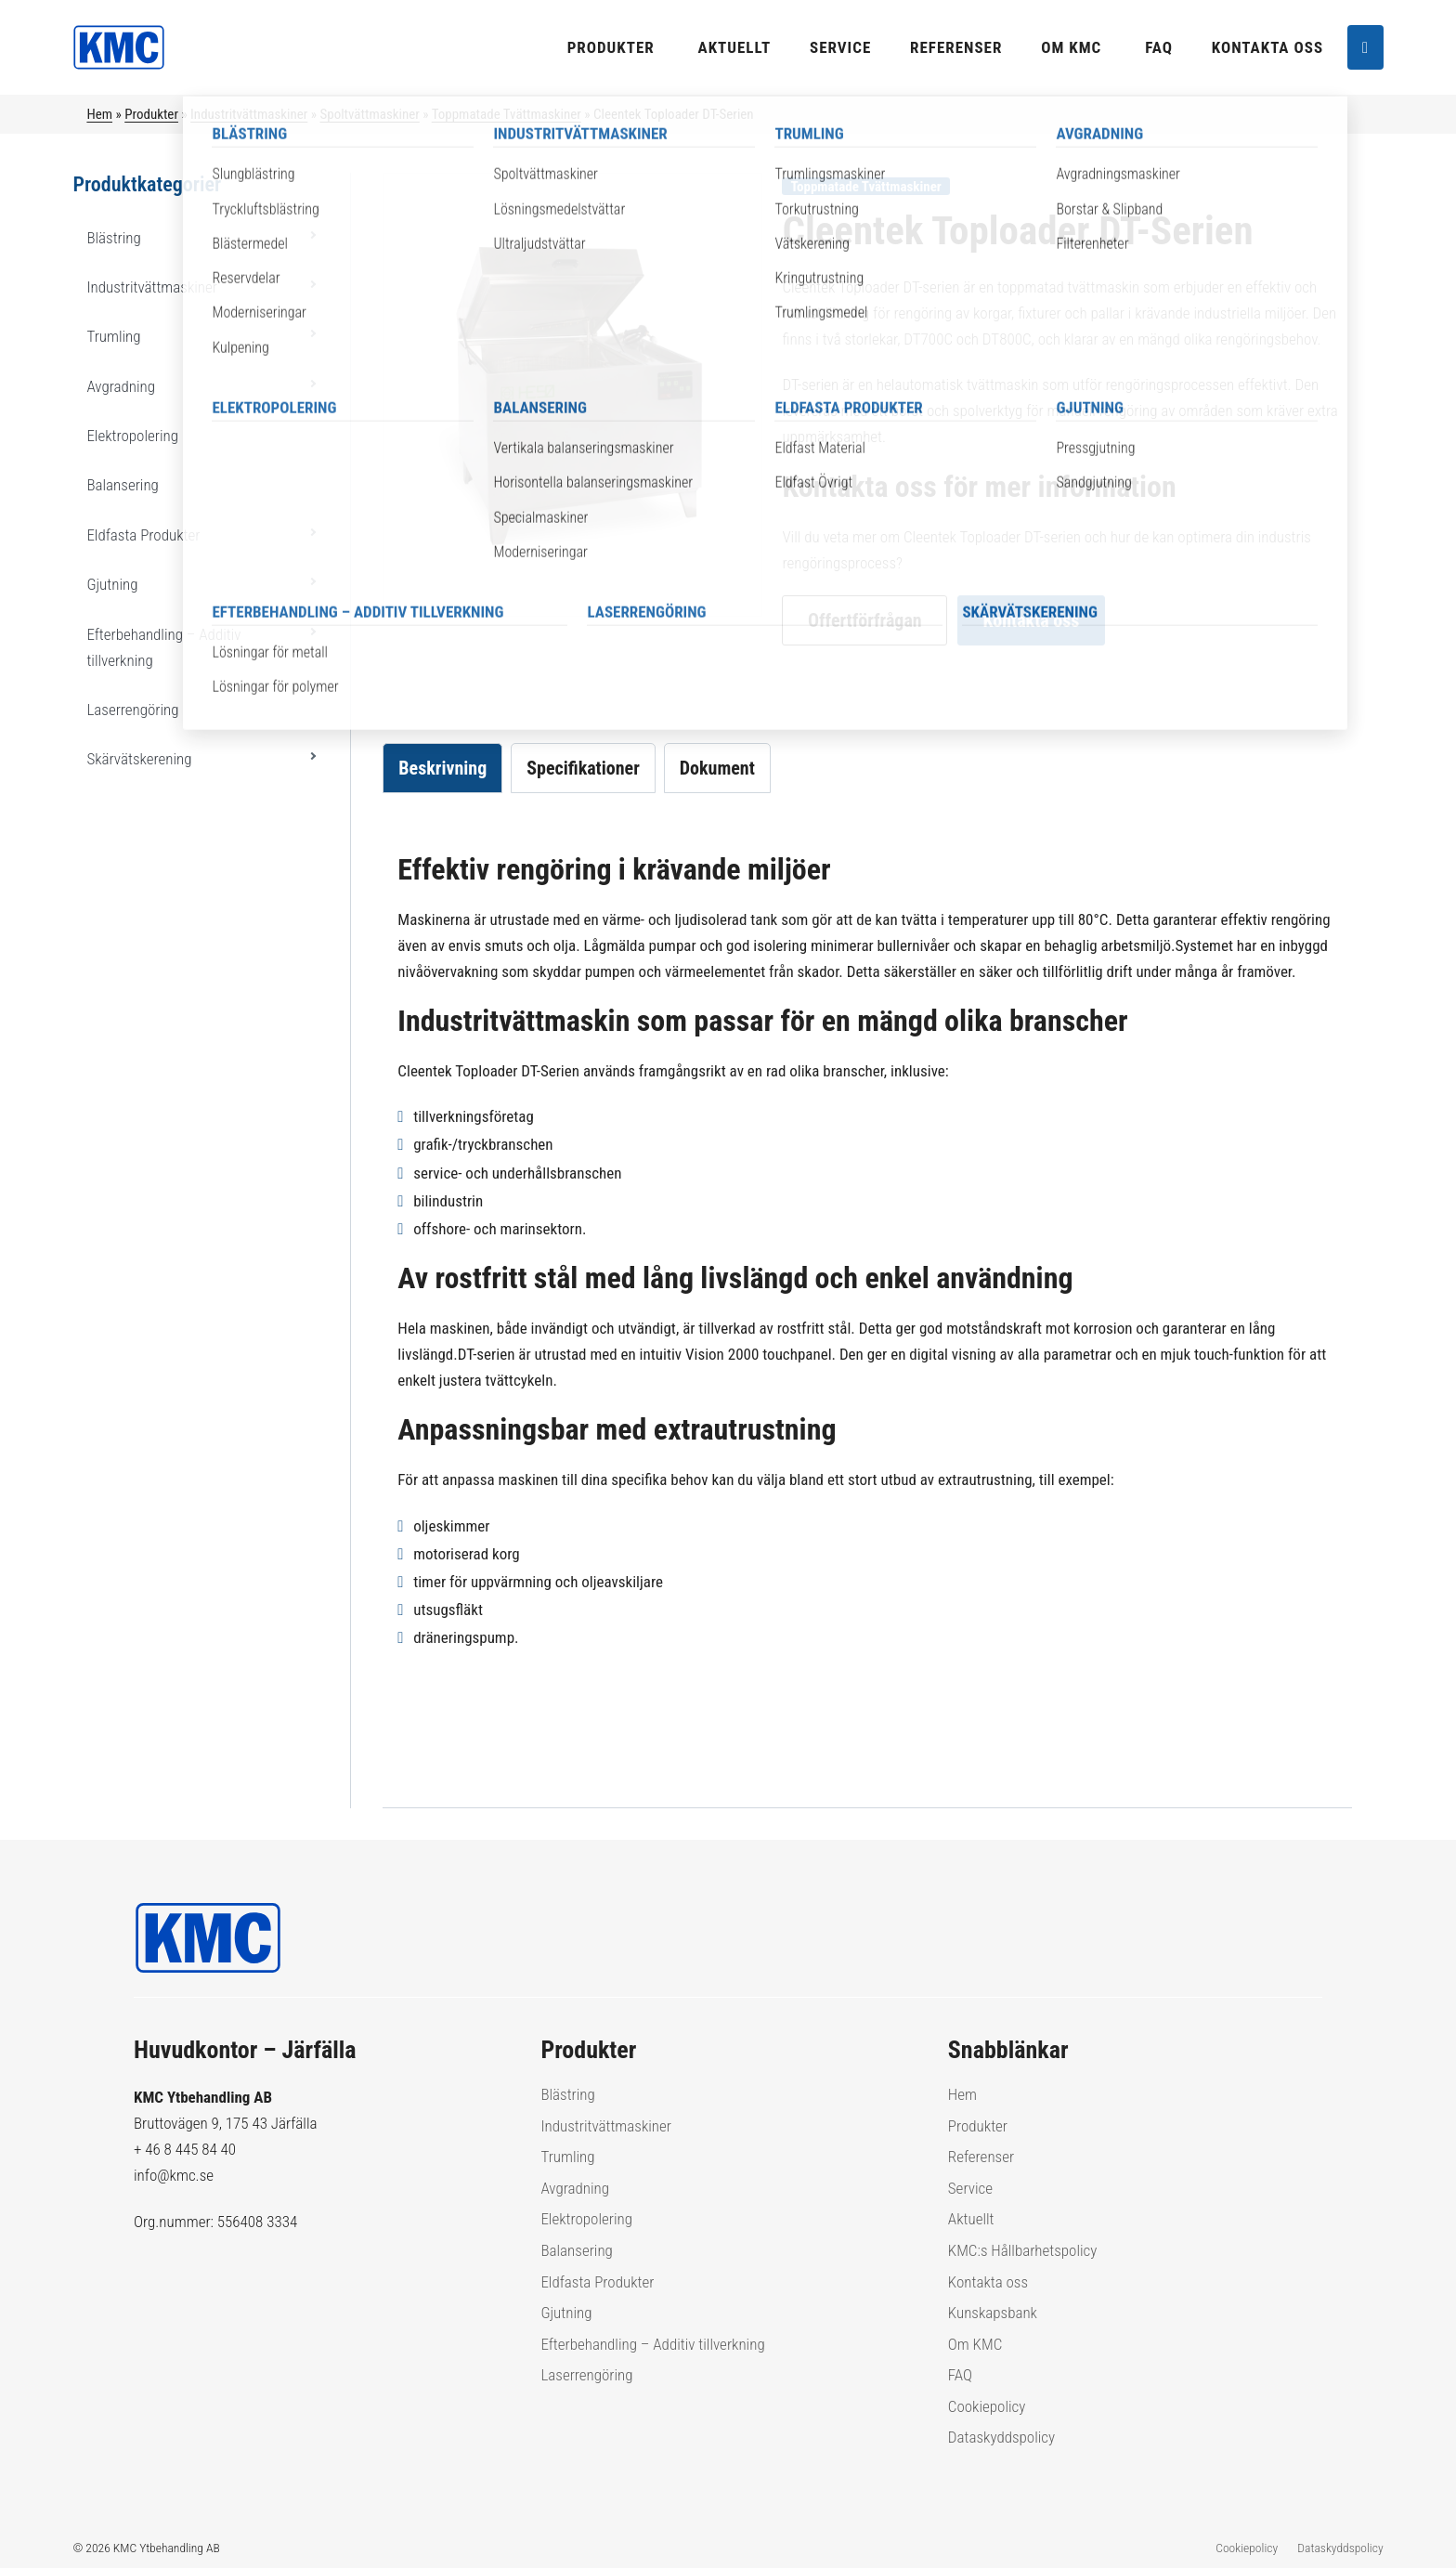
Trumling (113, 336)
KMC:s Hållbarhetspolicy (1023, 2250)
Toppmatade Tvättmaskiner (506, 114)
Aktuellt (735, 47)
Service (840, 47)
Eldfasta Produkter (143, 535)
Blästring (113, 237)
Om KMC (1071, 47)
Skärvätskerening (138, 759)
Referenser (956, 47)
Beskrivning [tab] (442, 768)
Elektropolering (132, 435)
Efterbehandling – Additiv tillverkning (163, 647)
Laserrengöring (132, 709)
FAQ (1159, 47)
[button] (312, 234)
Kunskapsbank (992, 2312)
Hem (99, 114)
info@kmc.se (174, 2175)
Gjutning (111, 584)
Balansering (122, 485)
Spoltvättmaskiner (369, 114)
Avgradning (120, 386)
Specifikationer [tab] (583, 768)
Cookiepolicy (987, 2406)
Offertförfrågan (865, 620)
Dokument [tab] (717, 768)
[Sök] (1365, 48)
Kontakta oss (1267, 47)
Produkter (611, 47)
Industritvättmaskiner (248, 114)
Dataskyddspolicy (1001, 2437)
